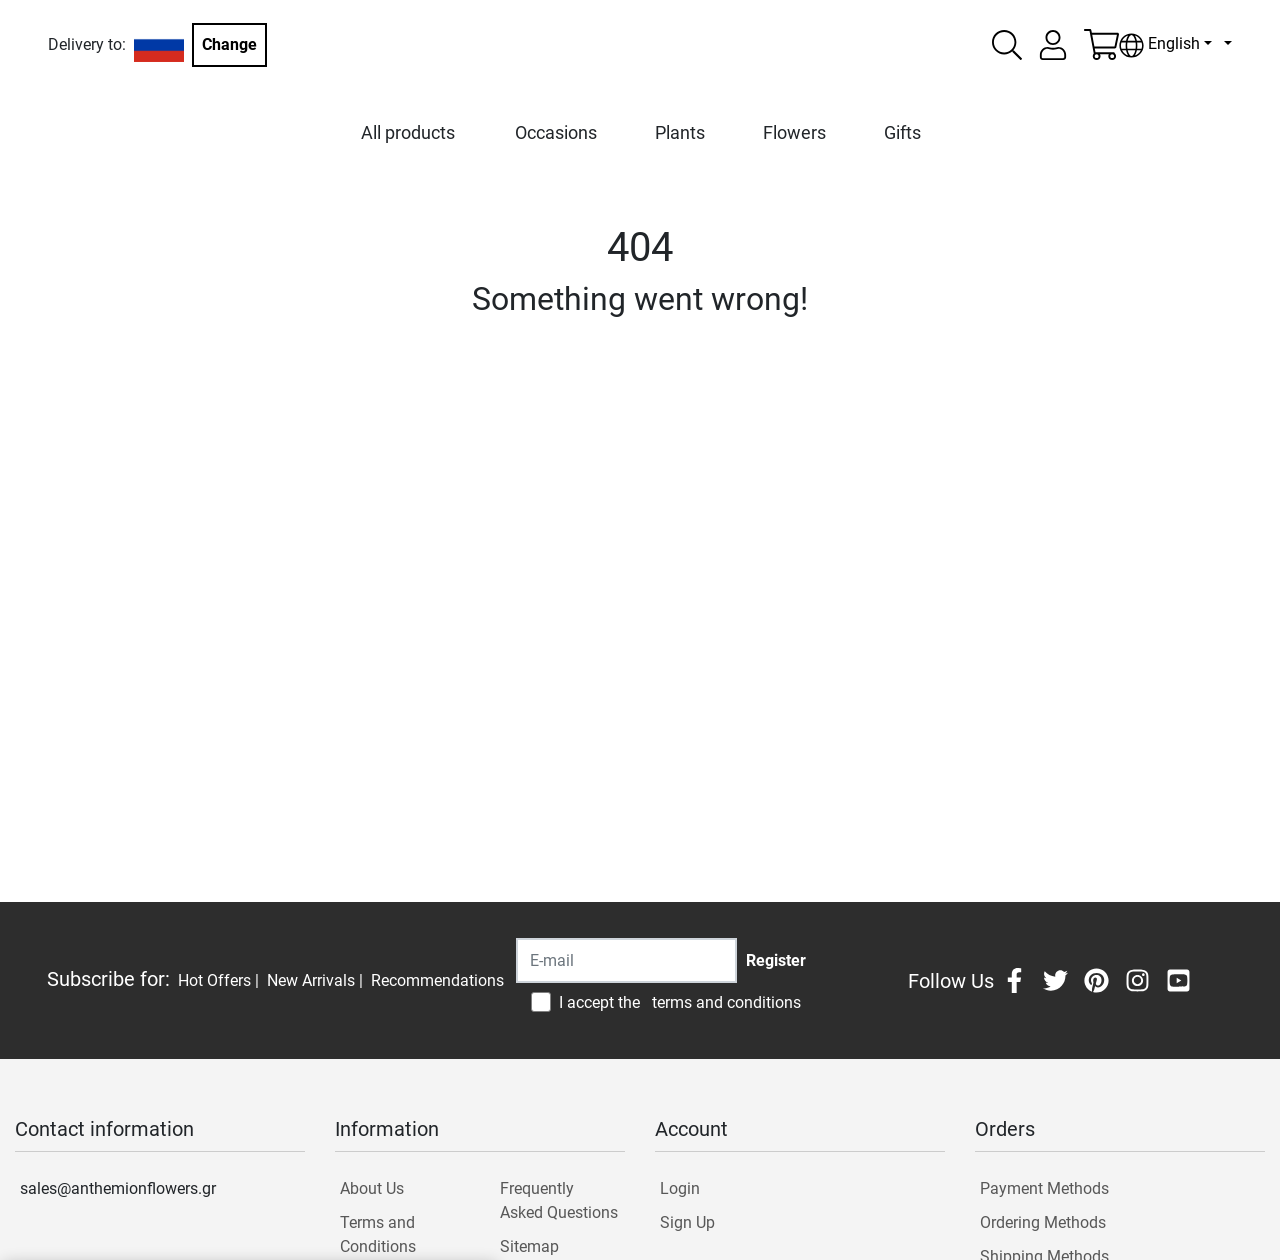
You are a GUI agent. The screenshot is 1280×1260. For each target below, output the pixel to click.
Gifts (902, 132)
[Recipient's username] (626, 960)
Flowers (794, 132)
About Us (372, 1188)
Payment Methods (1044, 1188)
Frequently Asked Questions (559, 1200)
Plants (680, 132)
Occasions (556, 132)
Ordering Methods (1043, 1222)
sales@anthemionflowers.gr (118, 1188)
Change (229, 44)
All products (408, 132)
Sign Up (687, 1222)
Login (680, 1188)
